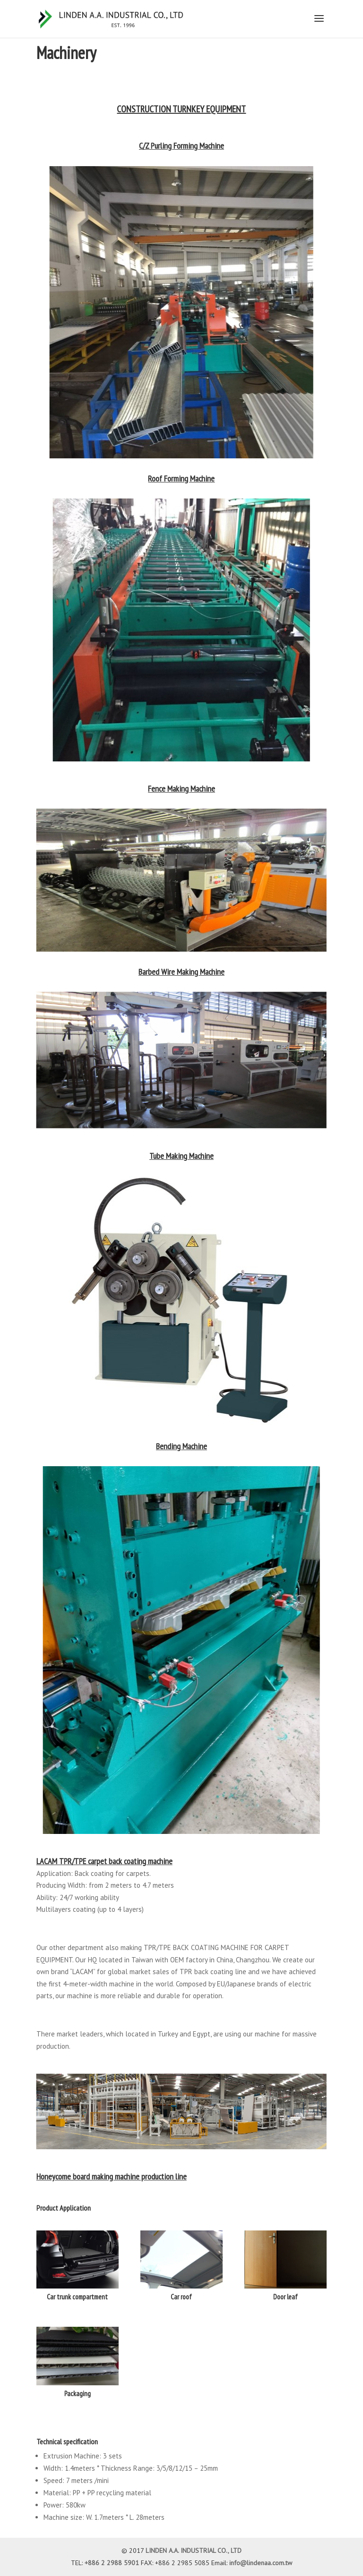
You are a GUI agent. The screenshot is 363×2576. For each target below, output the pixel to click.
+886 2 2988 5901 (112, 2563)
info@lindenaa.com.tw (260, 2563)
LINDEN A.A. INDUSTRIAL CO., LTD (194, 2550)
